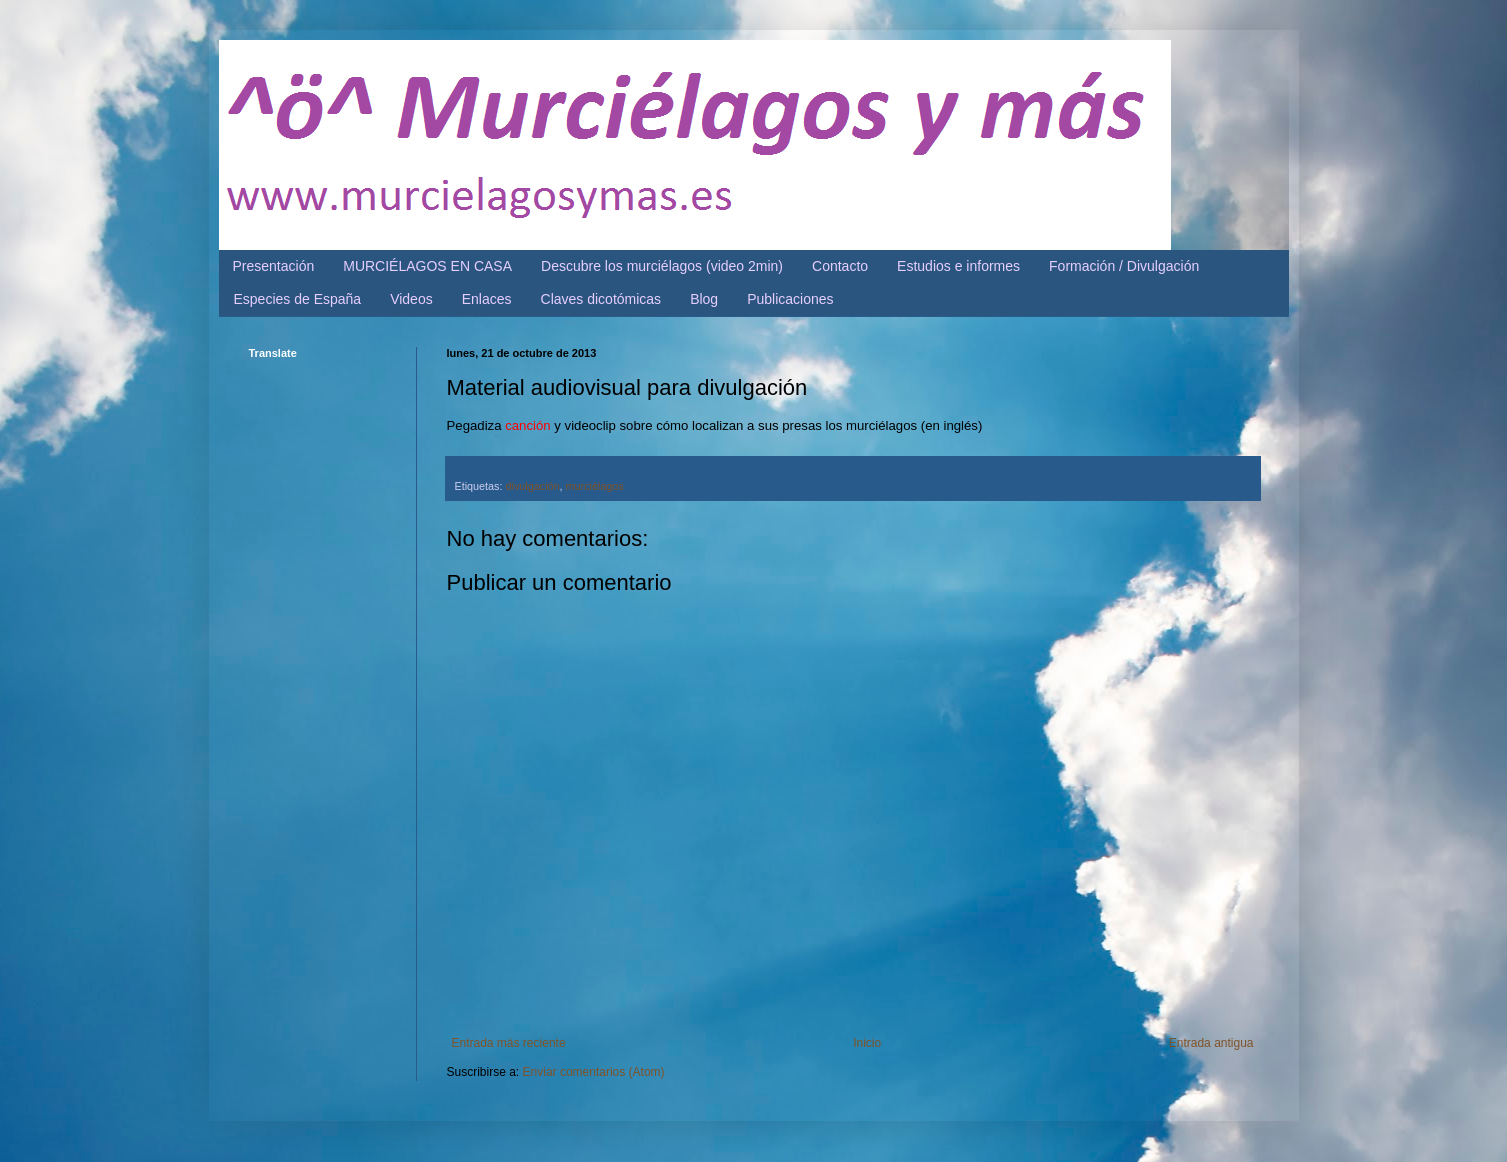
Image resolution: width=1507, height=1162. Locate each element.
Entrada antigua (1211, 1043)
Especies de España (298, 299)
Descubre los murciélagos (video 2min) (662, 266)
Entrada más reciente (509, 1043)
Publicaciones (790, 299)
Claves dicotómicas (601, 299)
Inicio (867, 1043)
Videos (411, 299)
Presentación (274, 266)
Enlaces (487, 299)
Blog (704, 299)
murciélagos (595, 486)
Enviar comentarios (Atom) (594, 1072)
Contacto (840, 266)
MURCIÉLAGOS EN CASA (427, 266)
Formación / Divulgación (1124, 266)
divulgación (533, 486)
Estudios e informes (958, 266)
